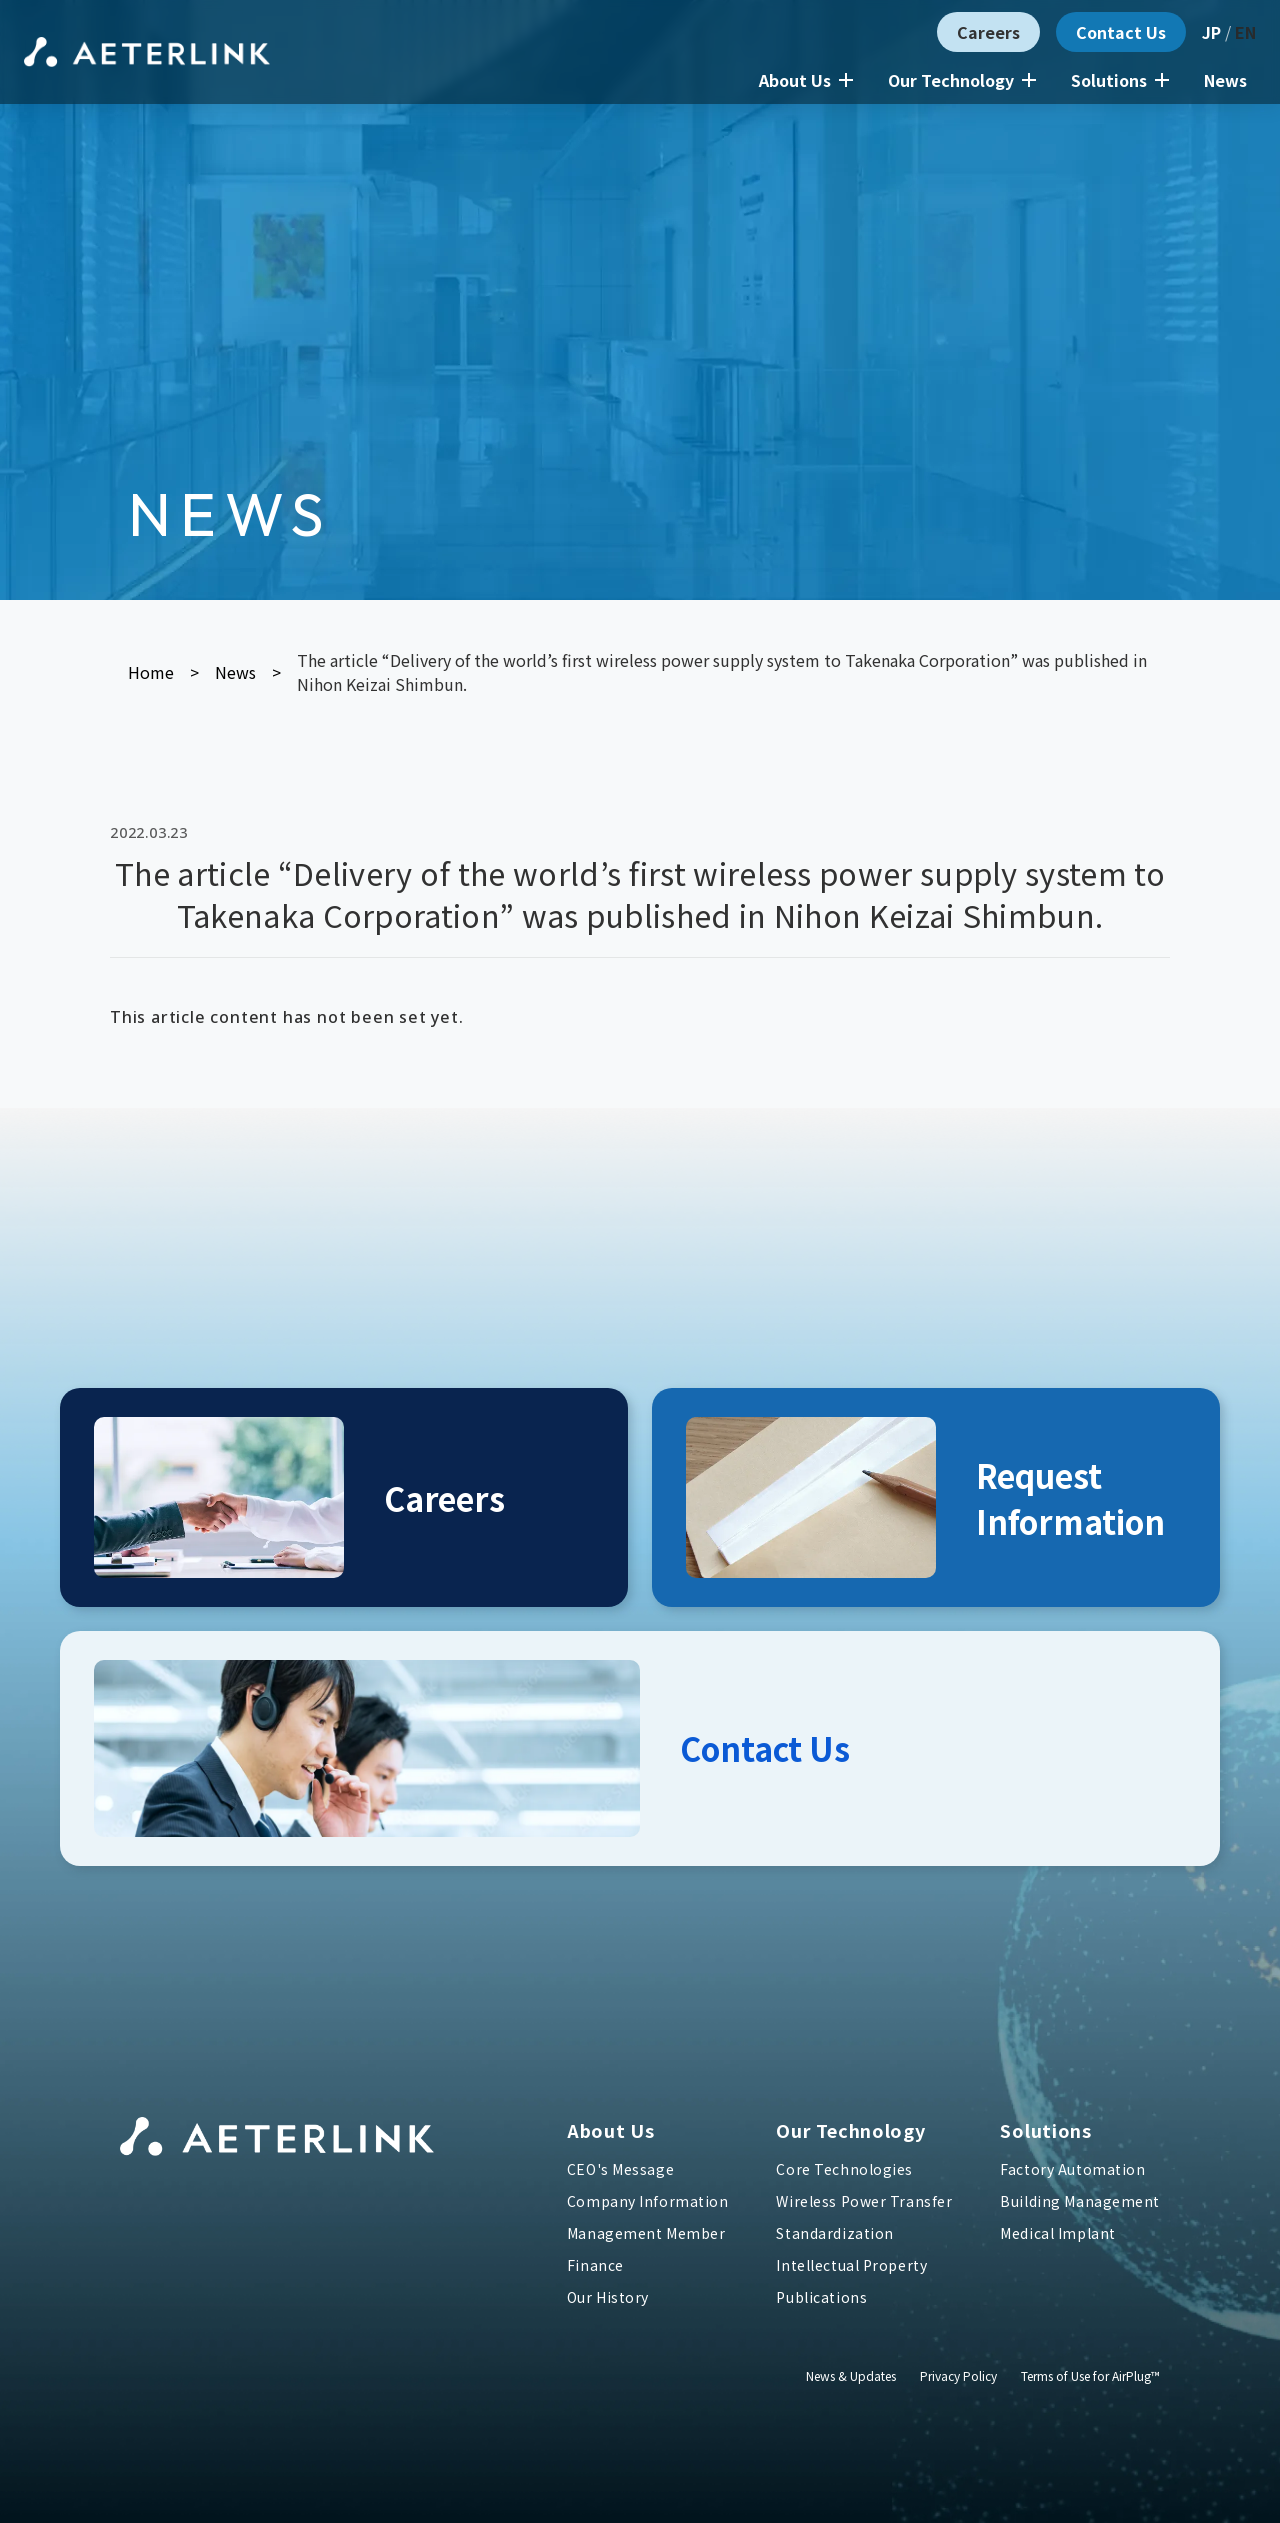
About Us (806, 80)
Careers (988, 32)
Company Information (648, 2201)
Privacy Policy (958, 2375)
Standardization (834, 2233)
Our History (608, 2297)
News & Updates (851, 2375)
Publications (821, 2297)
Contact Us (1121, 32)
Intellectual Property (851, 2265)
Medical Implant (1057, 2233)
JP (1211, 32)
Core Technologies (844, 2169)
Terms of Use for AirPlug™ (1090, 2375)
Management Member (646, 2233)
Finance (595, 2265)
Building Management (1080, 2201)
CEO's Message (620, 2169)
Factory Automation (1072, 2169)
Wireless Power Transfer (864, 2201)
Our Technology (962, 80)
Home (151, 672)
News (1225, 80)
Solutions (1120, 80)
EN (1245, 32)
